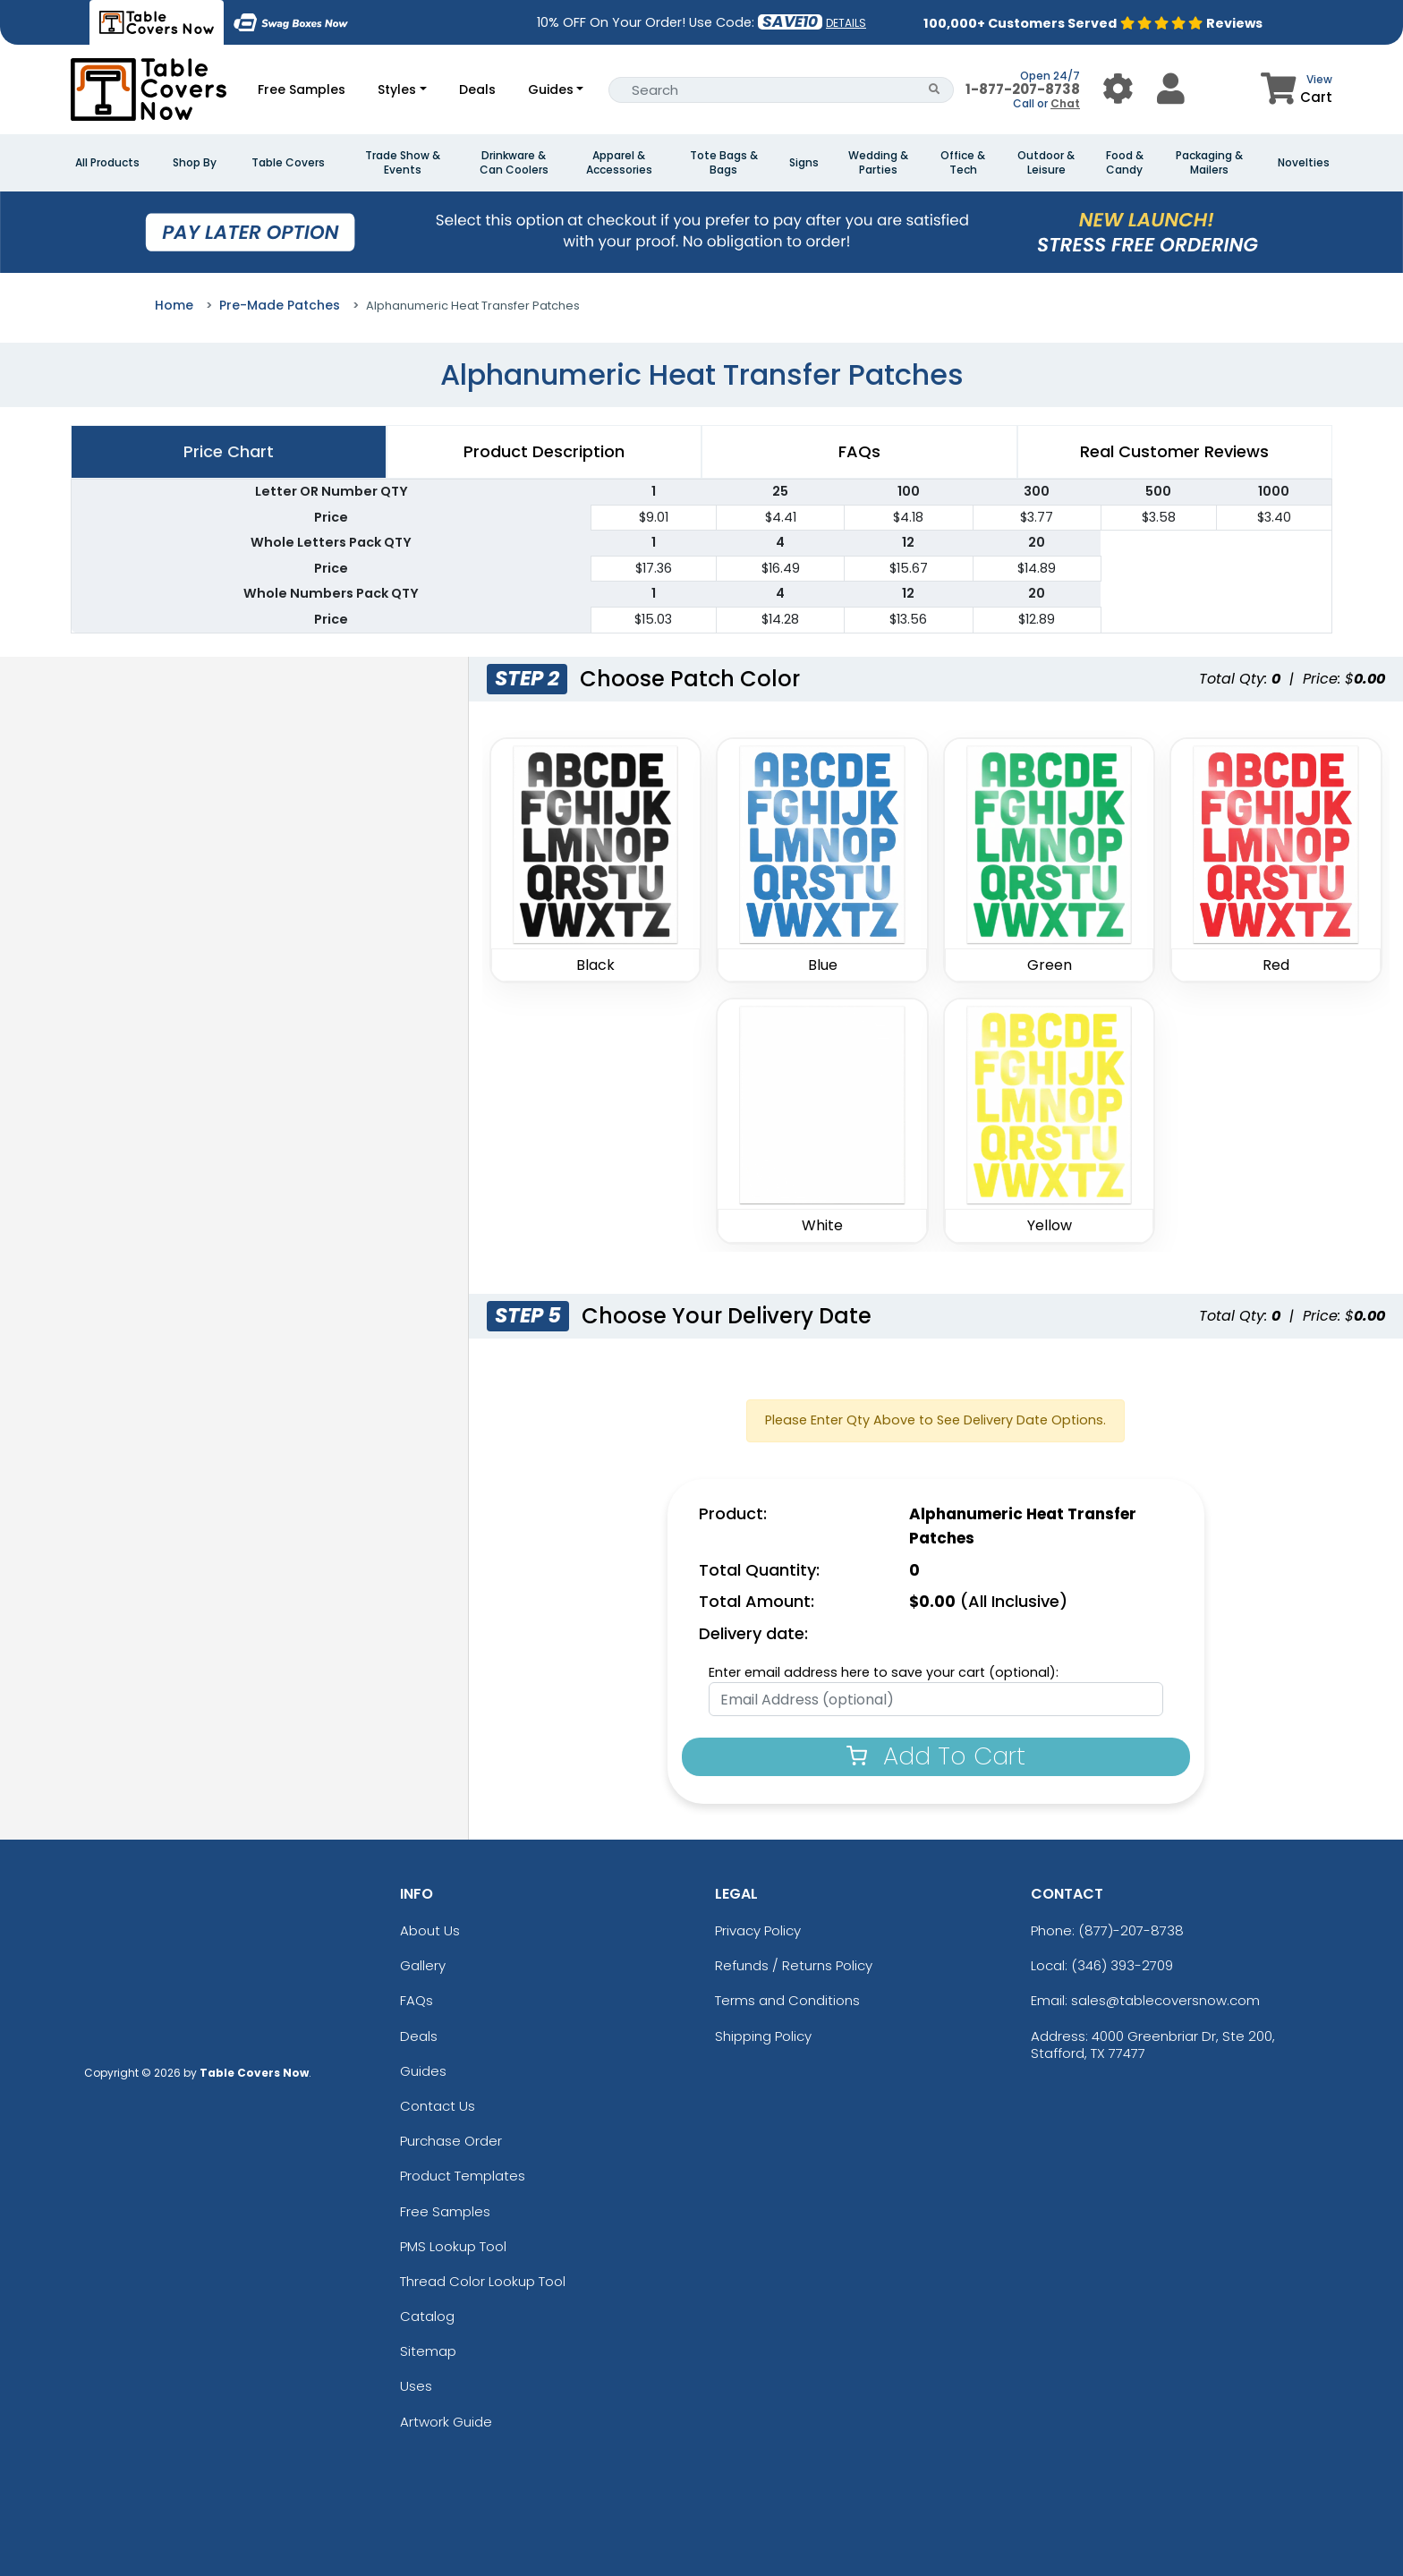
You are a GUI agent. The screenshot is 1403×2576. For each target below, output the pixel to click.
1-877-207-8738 (1022, 89)
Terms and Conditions (787, 2000)
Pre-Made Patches (279, 305)
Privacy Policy (758, 1930)
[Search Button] (934, 90)
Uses (416, 2385)
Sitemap (428, 2351)
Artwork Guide (446, 2421)
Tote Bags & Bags (724, 163)
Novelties (1304, 163)
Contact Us (437, 2105)
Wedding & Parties (878, 163)
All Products (107, 163)
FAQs (416, 2000)
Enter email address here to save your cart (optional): (884, 1672)
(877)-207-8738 (1131, 1930)
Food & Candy (1125, 163)
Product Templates (462, 2175)
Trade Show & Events (402, 163)
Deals (477, 89)
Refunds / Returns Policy (793, 1965)
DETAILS (846, 22)
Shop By (195, 163)
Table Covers (288, 163)
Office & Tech (962, 163)
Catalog (427, 2316)
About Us (430, 1930)
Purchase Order (451, 2140)
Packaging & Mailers (1209, 163)
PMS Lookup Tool (453, 2246)
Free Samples (301, 89)
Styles (397, 89)
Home (174, 305)
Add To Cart (935, 1756)
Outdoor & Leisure (1046, 163)
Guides (551, 89)
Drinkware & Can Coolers (514, 163)
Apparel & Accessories (619, 163)
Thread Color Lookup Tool (482, 2281)
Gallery (423, 1965)
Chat (1065, 103)
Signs (804, 163)
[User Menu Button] (1118, 89)
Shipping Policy (763, 2036)
